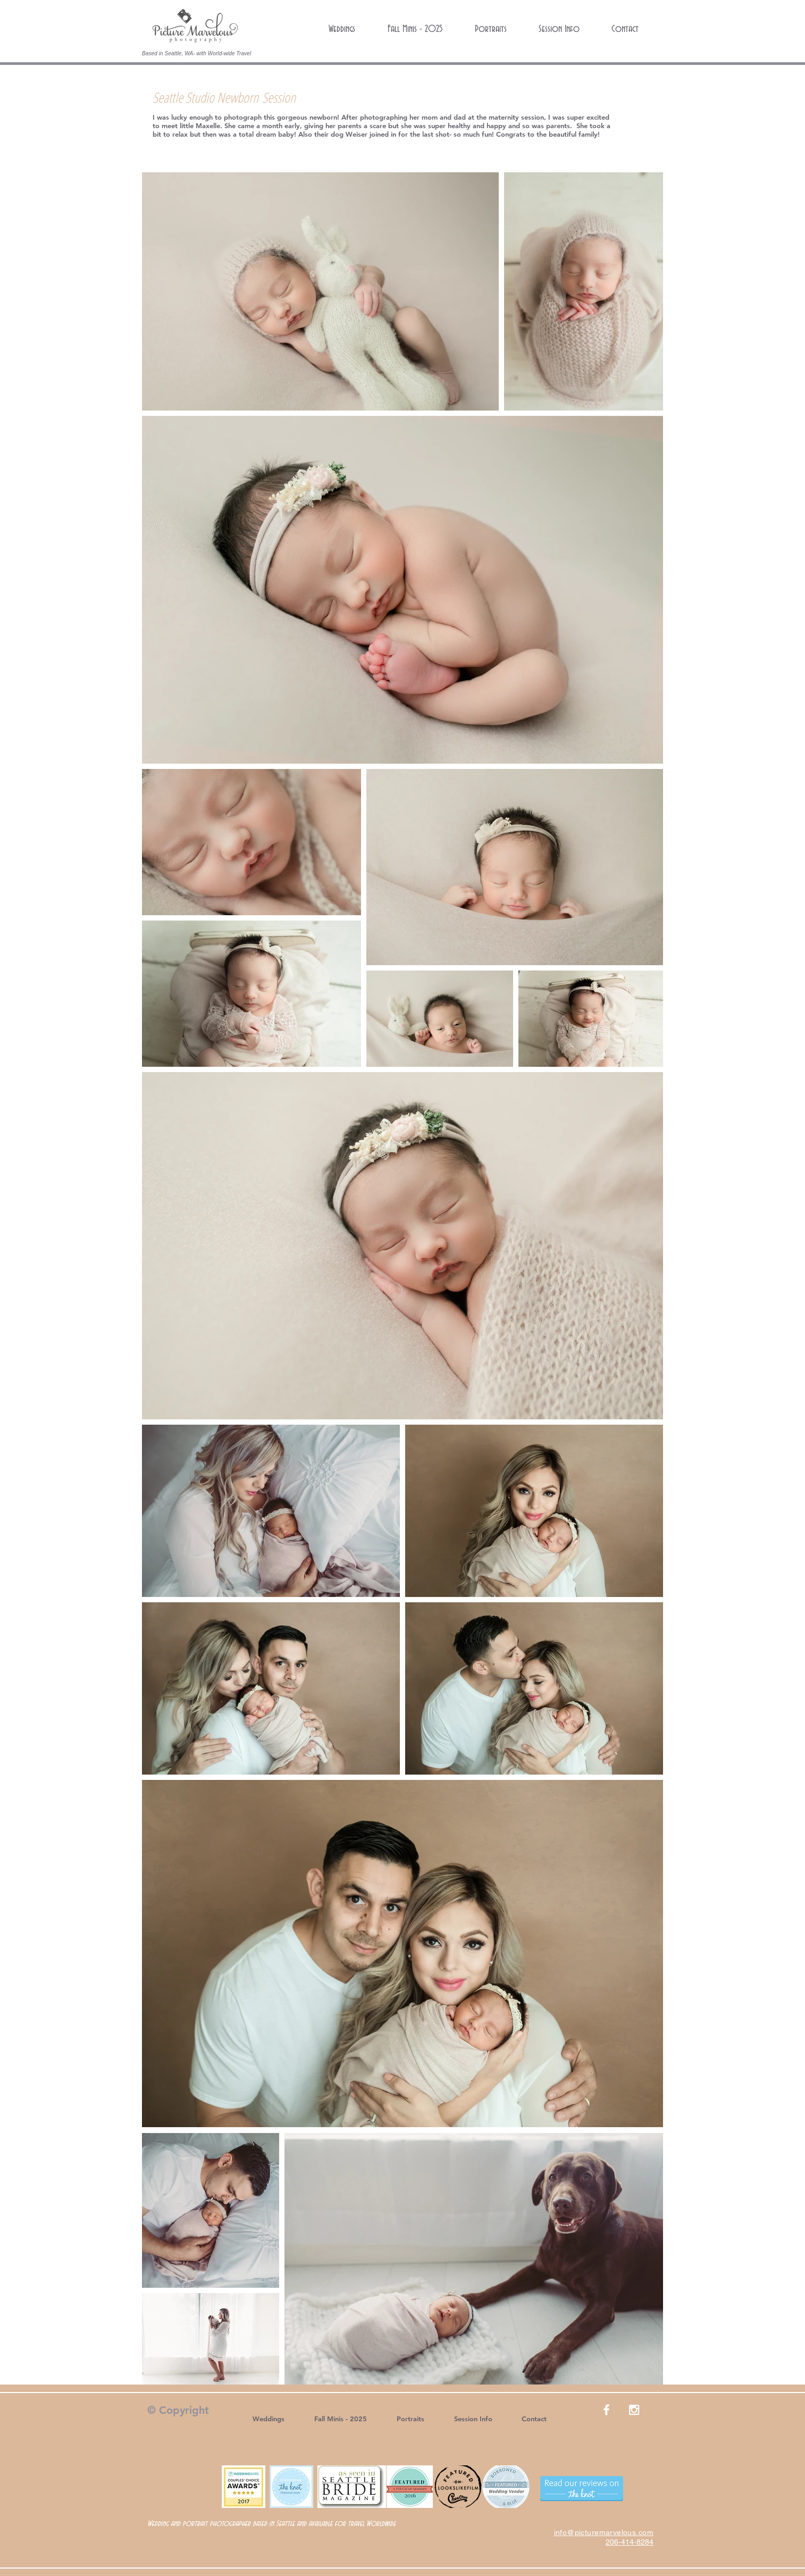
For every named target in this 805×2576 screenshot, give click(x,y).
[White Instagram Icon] (634, 2410)
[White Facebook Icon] (606, 2410)
